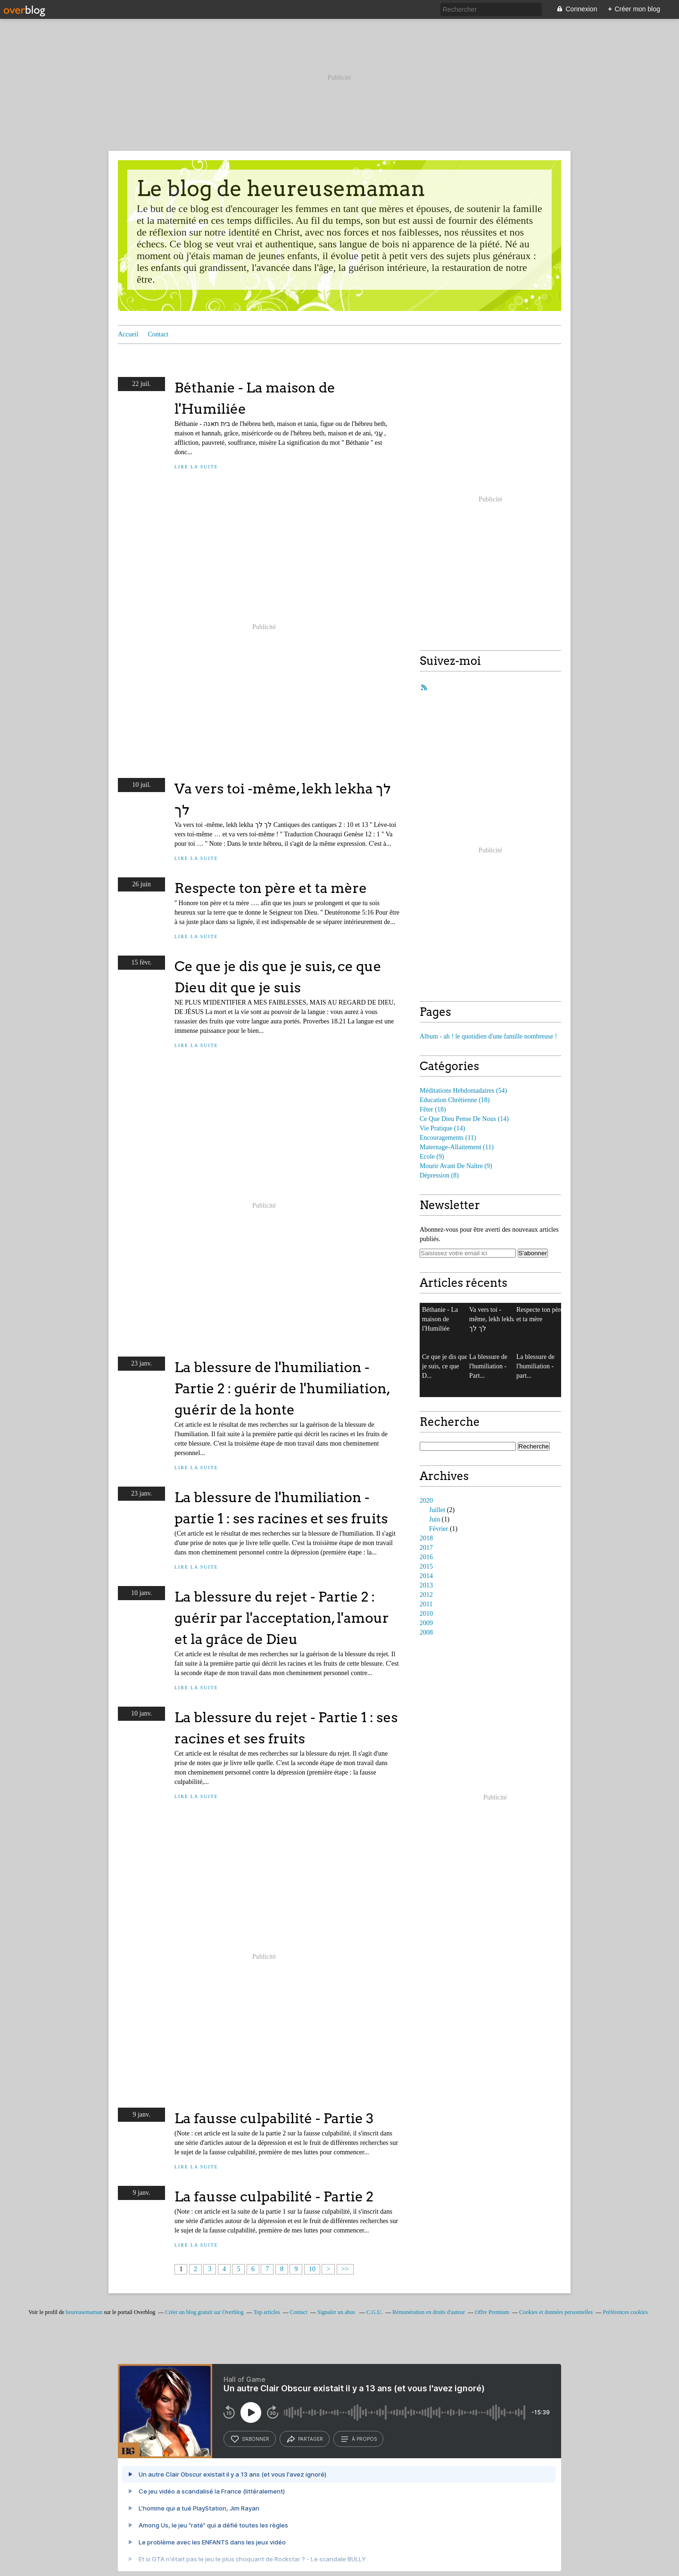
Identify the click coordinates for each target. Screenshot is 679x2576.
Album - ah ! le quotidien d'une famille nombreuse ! (488, 1036)
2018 (426, 1538)
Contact (158, 334)
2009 (426, 1623)
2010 (426, 1613)
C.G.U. (374, 2312)
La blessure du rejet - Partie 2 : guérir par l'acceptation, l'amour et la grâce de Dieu (281, 1617)
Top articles (267, 2312)
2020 (426, 1500)
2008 (426, 1632)
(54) (463, 1090)
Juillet (437, 1509)
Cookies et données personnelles (556, 2312)
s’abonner (249, 2439)
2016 (426, 1557)
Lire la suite (196, 466)
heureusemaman (84, 2312)
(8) (439, 1175)
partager (304, 2439)
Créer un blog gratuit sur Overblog (204, 2312)
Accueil (128, 334)
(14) (464, 1118)
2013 (426, 1585)
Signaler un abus (336, 2312)
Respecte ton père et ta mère (270, 888)
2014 (426, 1575)
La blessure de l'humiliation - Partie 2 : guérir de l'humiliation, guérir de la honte (281, 1388)
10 (312, 2269)
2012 (426, 1594)
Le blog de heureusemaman (281, 188)
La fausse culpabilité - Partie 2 (273, 2196)
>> (345, 2269)
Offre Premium (492, 2312)
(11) (448, 1137)
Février (438, 1528)
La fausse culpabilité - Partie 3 (273, 2118)
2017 (426, 1547)
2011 (426, 1604)
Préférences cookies (625, 2312)
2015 (426, 1566)
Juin (434, 1519)
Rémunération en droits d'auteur (428, 2312)
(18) (455, 1100)
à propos (358, 2439)
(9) (432, 1156)
